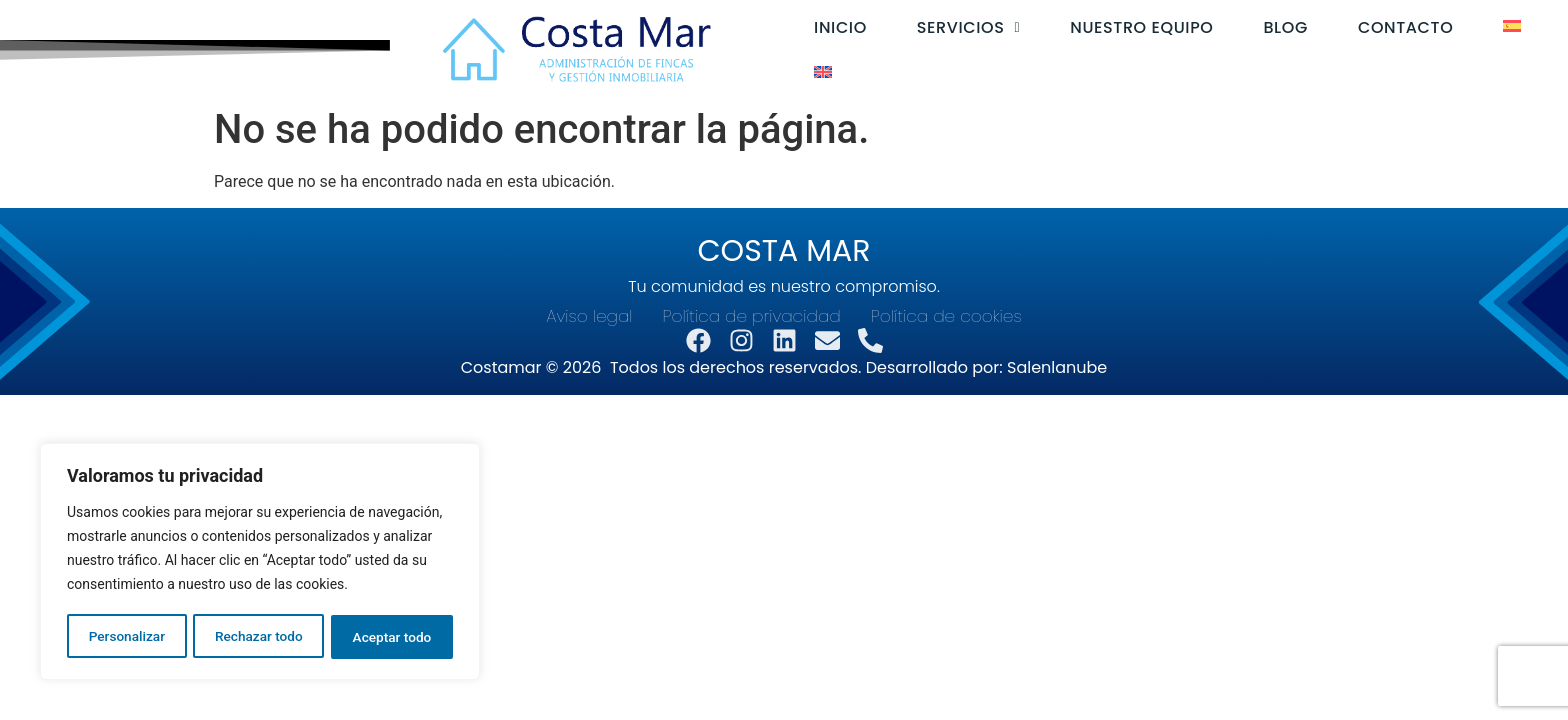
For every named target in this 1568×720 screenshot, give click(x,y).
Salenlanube (1057, 367)
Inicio (824, 27)
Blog (1269, 27)
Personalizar (126, 637)
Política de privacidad (752, 316)
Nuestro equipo (1125, 27)
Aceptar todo (392, 637)
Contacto (1389, 27)
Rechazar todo (259, 637)
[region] (260, 563)
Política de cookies (946, 316)
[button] (952, 28)
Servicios (952, 27)
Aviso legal (589, 316)
